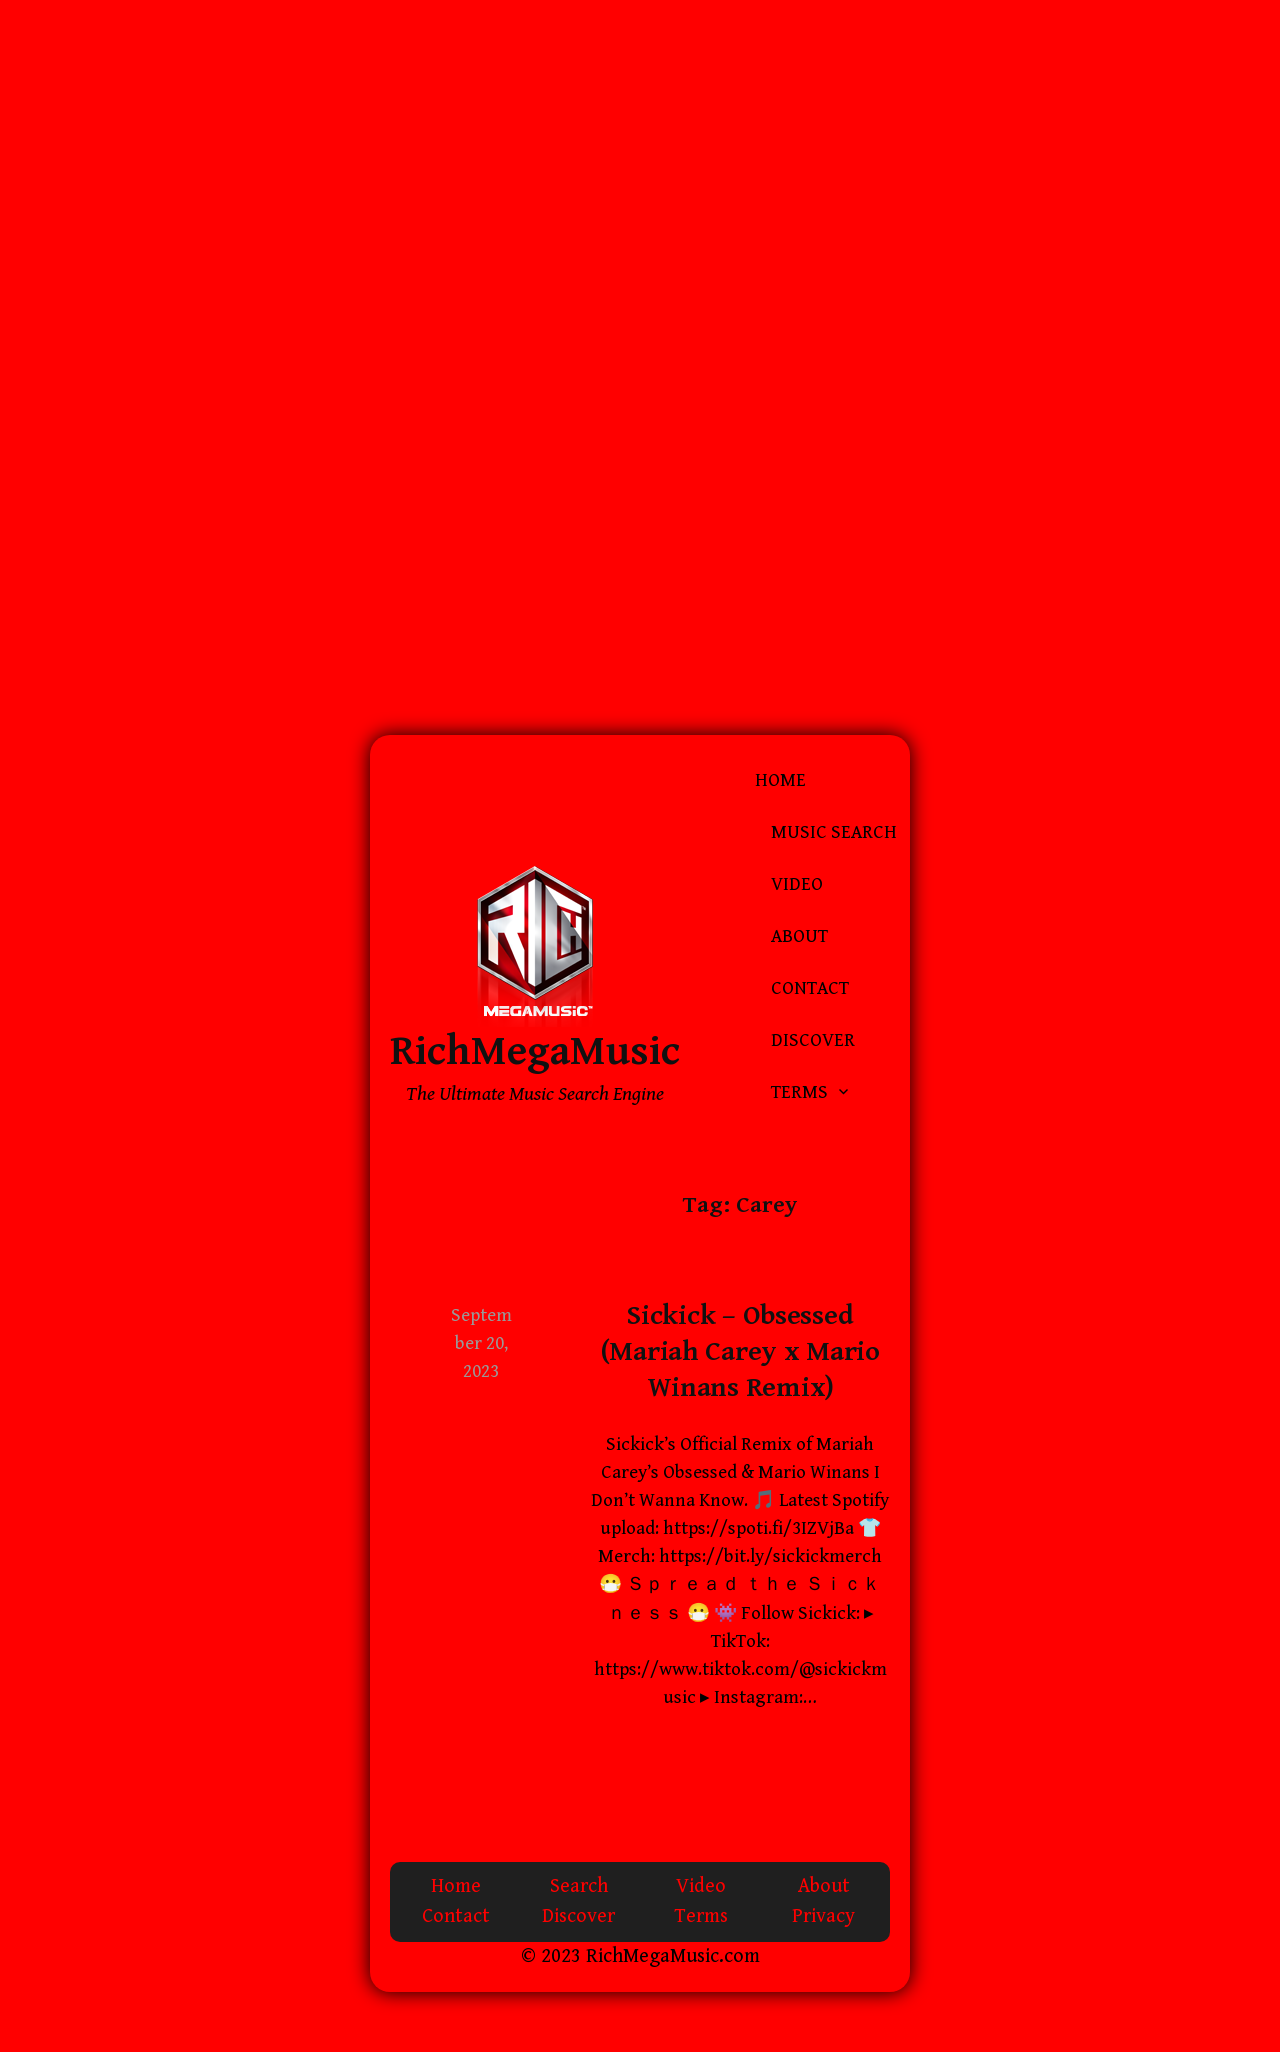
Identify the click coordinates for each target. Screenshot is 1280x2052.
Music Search (834, 832)
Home (780, 780)
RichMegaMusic (535, 1051)
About (799, 936)
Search (579, 1886)
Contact (810, 988)
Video (797, 884)
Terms (799, 1092)
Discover (813, 1040)
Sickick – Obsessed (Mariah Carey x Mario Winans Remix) (740, 1352)
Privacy (823, 1916)
